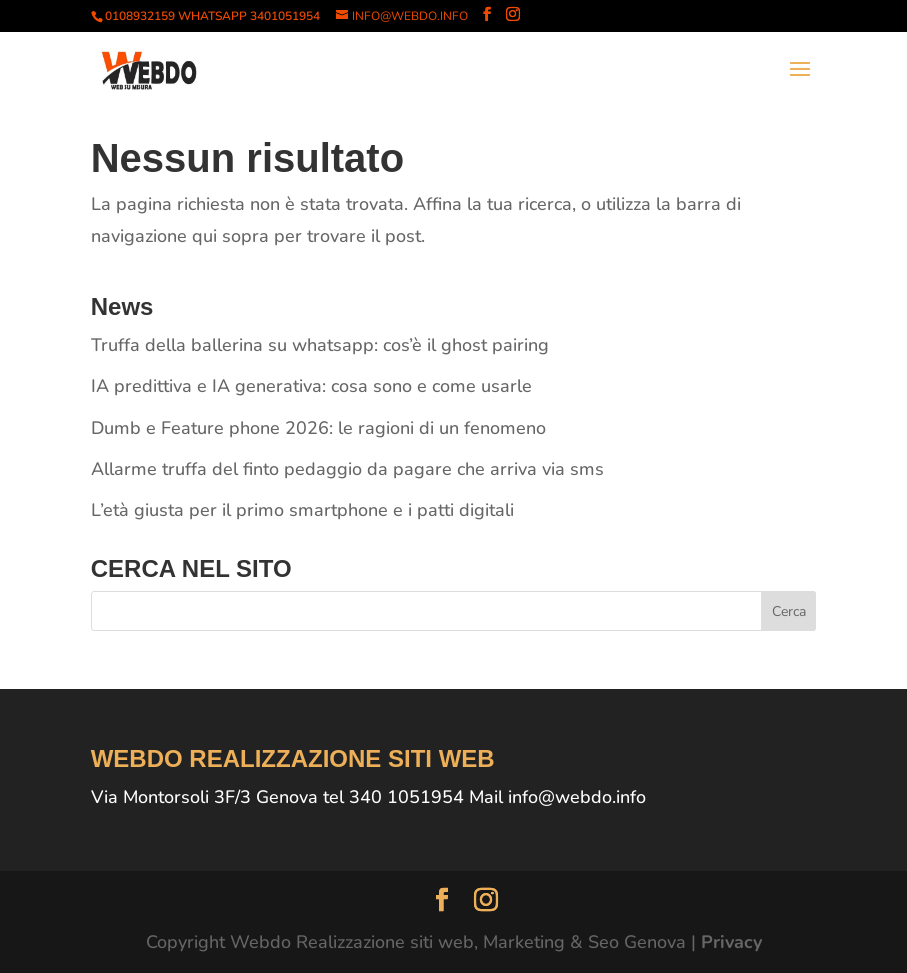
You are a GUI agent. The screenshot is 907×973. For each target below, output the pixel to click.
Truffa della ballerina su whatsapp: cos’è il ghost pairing (320, 345)
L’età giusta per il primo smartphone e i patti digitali (302, 510)
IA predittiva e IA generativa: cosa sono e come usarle (311, 386)
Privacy (731, 942)
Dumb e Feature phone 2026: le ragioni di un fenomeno (318, 428)
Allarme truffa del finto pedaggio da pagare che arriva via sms (347, 469)
